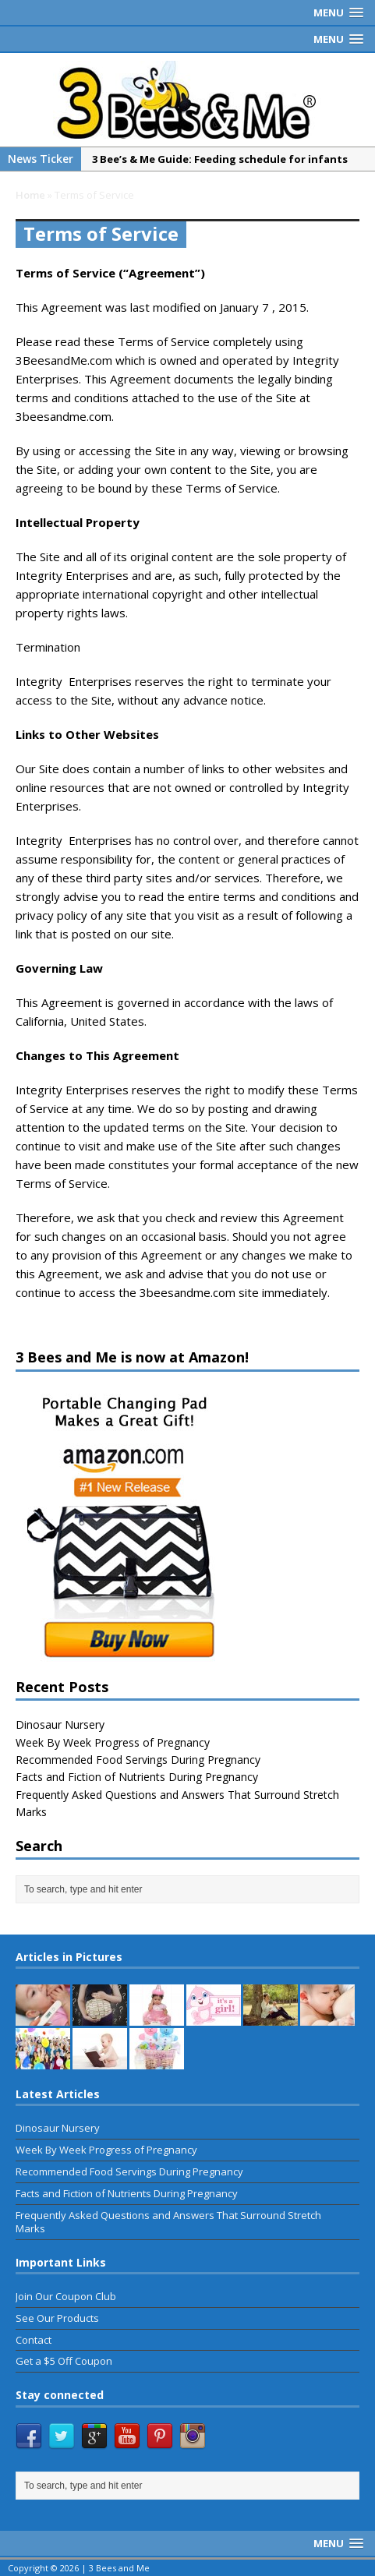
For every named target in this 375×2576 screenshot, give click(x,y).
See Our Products (57, 2318)
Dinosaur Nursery (60, 1724)
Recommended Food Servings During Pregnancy (138, 1759)
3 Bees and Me (119, 2568)
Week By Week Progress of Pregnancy (113, 1742)
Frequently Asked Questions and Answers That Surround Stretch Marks (168, 2221)
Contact (33, 2340)
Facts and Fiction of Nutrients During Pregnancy (137, 1776)
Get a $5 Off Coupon (64, 2361)
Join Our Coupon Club (66, 2296)
